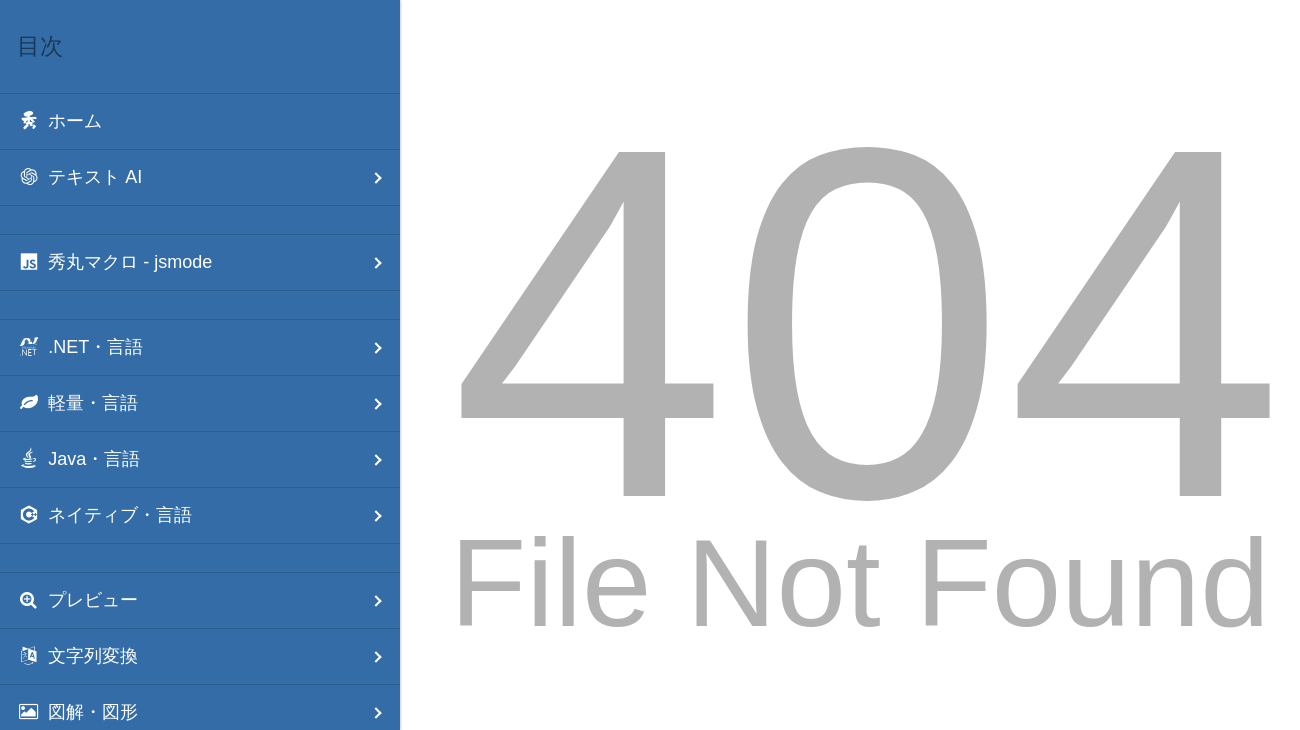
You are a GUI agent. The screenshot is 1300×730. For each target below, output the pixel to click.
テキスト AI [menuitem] (208, 177)
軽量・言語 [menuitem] (208, 403)
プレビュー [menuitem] (208, 600)
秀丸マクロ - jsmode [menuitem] (208, 262)
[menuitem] (200, 121)
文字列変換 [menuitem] (208, 656)
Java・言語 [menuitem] (208, 459)
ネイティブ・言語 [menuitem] (208, 515)
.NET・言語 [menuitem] (208, 347)
